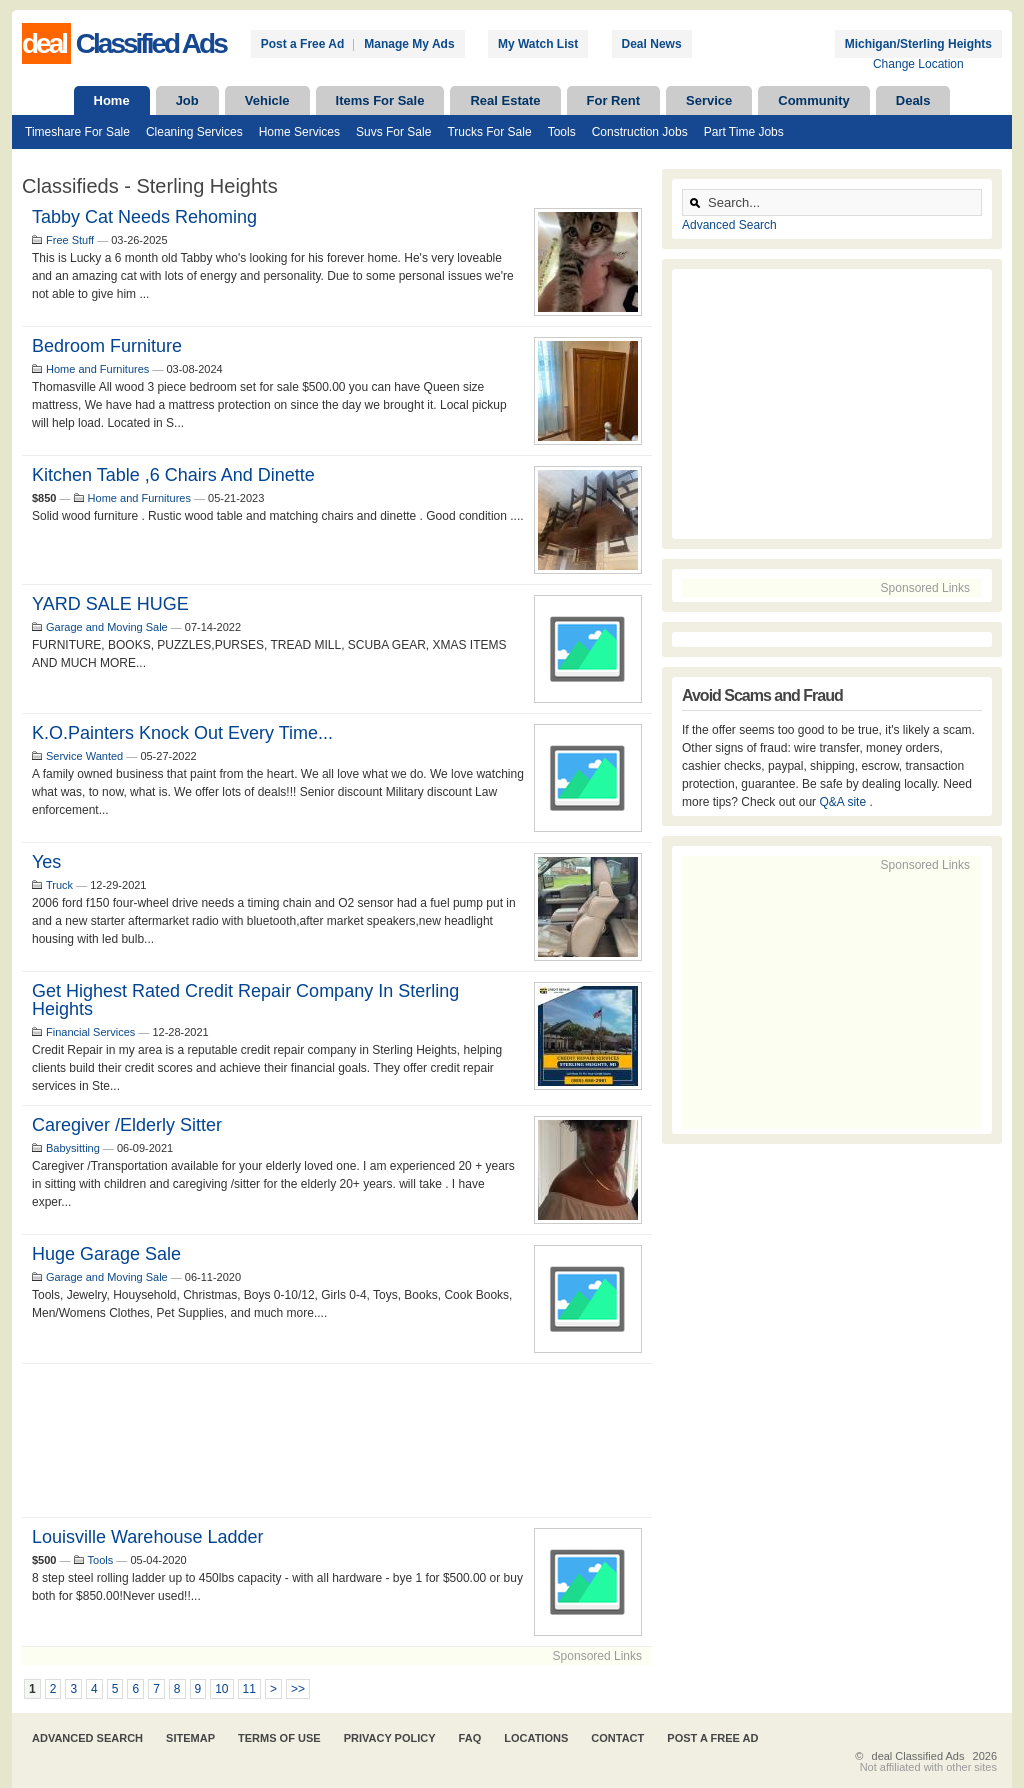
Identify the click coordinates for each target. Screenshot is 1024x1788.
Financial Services (90, 1032)
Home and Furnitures (97, 369)
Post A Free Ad (712, 1738)
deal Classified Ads (918, 1756)
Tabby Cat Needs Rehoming (144, 217)
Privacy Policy (390, 1738)
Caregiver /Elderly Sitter (127, 1125)
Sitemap (190, 1738)
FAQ (470, 1738)
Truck (59, 885)
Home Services (299, 132)
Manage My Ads (409, 44)
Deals (913, 100)
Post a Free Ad (303, 44)
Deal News (652, 44)
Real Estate (505, 100)
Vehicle (267, 100)
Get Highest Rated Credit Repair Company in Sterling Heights (245, 1000)
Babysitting (73, 1148)
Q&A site (844, 802)
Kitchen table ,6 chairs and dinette (173, 475)
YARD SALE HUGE (110, 604)
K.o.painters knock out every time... (182, 733)
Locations (536, 1738)
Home (112, 100)
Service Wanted (84, 756)
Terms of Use (279, 1738)
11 (249, 1689)
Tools (562, 132)
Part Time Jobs (744, 132)
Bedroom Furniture (107, 346)
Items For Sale (380, 100)
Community (814, 100)
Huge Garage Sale (106, 1254)
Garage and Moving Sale (107, 627)
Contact (617, 1738)
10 (221, 1689)
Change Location (918, 64)
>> (298, 1689)
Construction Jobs (640, 132)
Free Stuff (70, 240)
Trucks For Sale (489, 132)
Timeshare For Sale (77, 132)
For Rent (613, 100)
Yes (46, 862)
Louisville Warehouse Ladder (147, 1537)
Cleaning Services (194, 132)
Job (187, 100)
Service (709, 100)
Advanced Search (729, 225)
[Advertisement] (337, 1440)
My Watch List (538, 44)
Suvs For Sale (393, 132)
